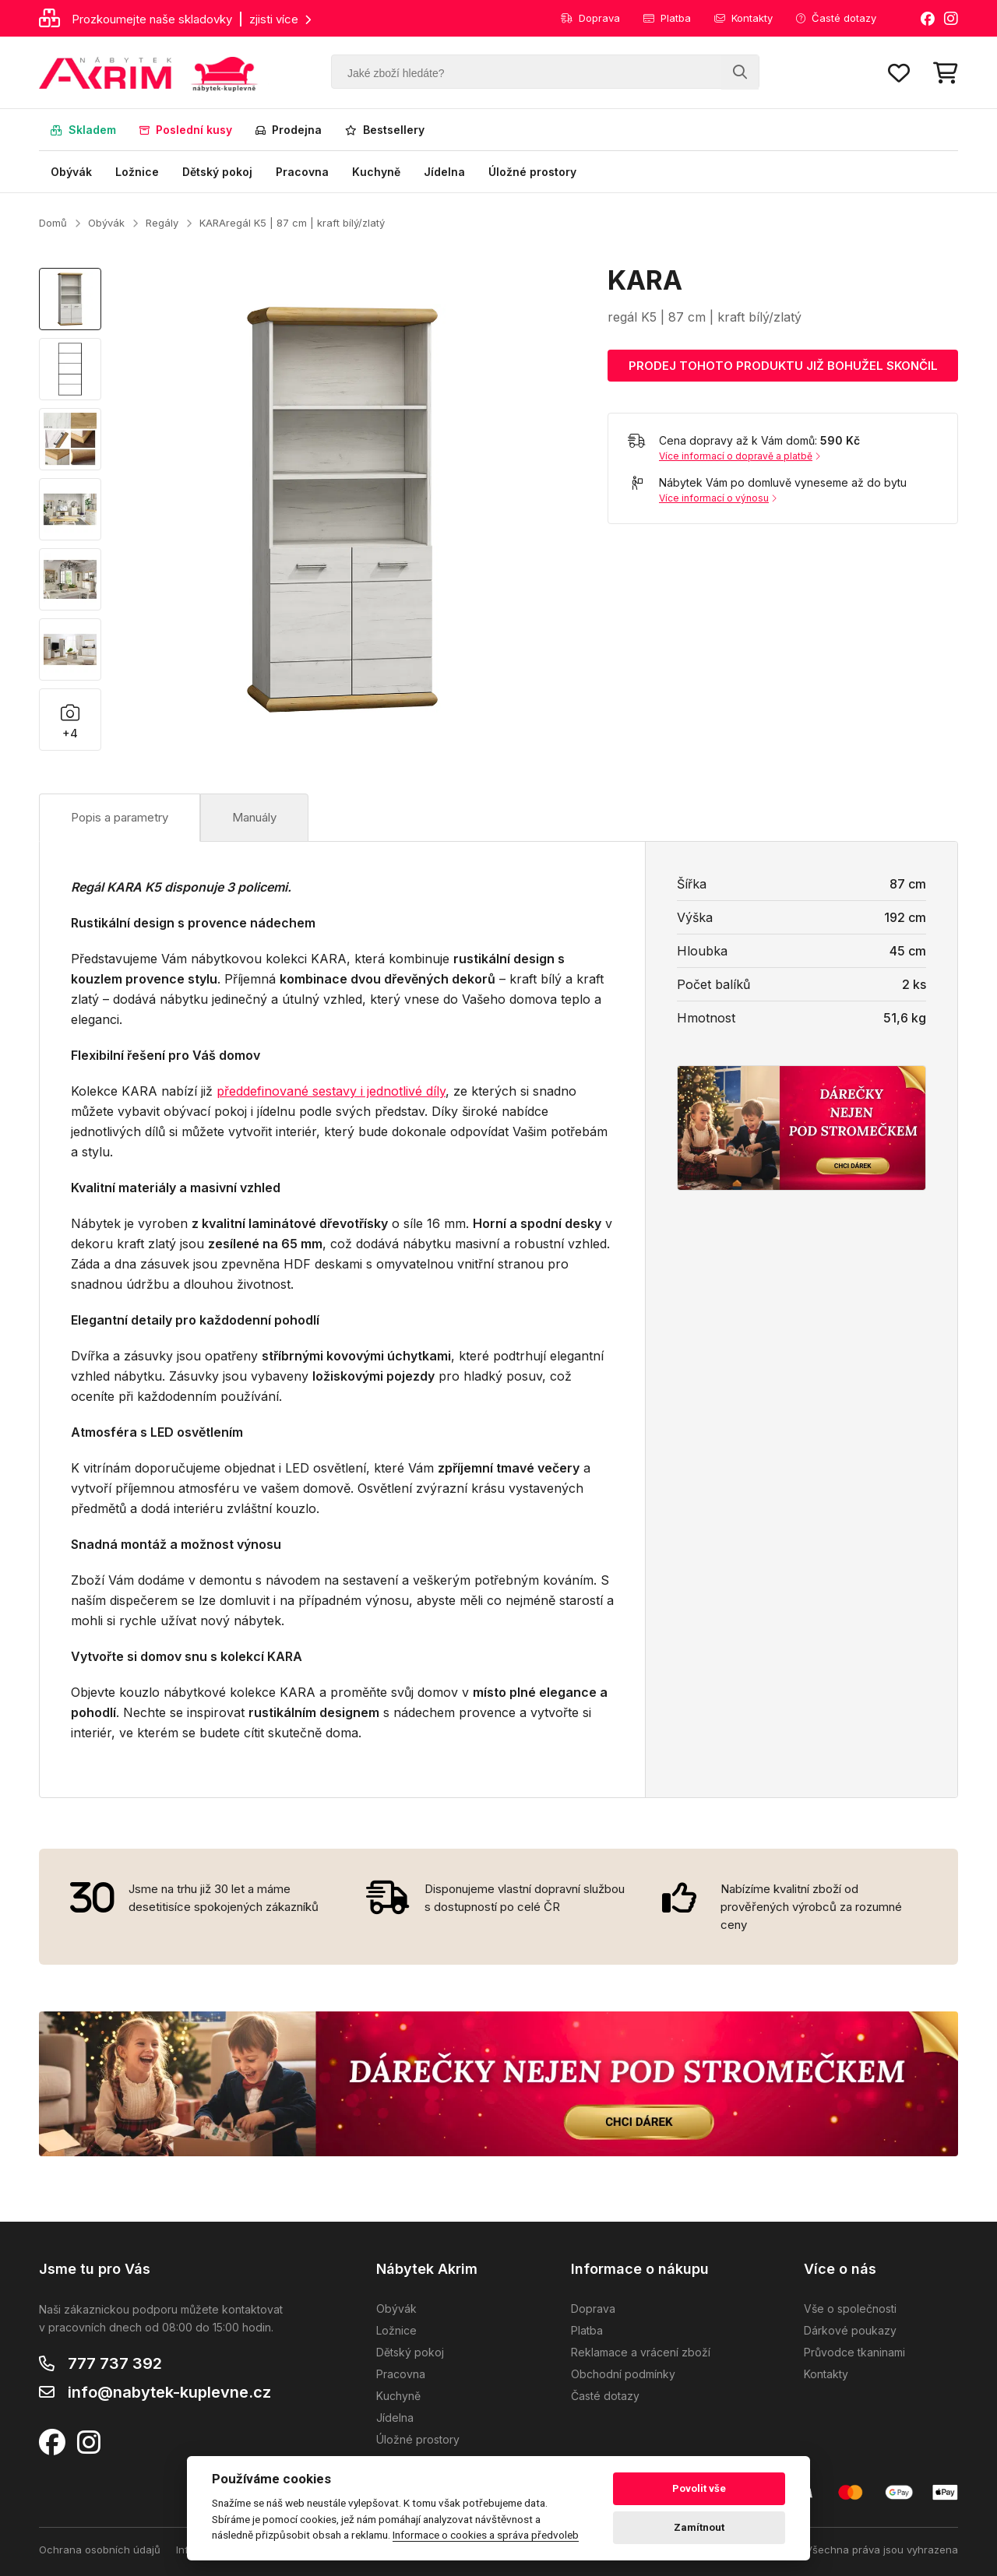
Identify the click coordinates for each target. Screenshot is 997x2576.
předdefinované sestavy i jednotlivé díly (331, 1091)
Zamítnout (699, 2527)
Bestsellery (385, 129)
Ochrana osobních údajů (99, 2549)
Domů (53, 222)
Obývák (71, 171)
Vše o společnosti (850, 2308)
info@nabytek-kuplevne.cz (169, 2392)
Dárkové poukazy (850, 2330)
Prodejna (288, 129)
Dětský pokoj (217, 171)
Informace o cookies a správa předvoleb (486, 2534)
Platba (667, 18)
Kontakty (743, 18)
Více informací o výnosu (718, 498)
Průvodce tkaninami (854, 2352)
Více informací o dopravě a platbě (739, 456)
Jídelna (444, 171)
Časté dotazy (836, 18)
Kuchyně (376, 171)
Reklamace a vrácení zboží (640, 2352)
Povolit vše (699, 2488)
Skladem (83, 129)
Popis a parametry (119, 817)
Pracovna (302, 171)
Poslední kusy (185, 129)
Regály (162, 222)
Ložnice (137, 171)
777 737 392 (115, 2363)
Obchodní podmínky (623, 2374)
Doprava (590, 18)
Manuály (254, 817)
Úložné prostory (532, 171)
